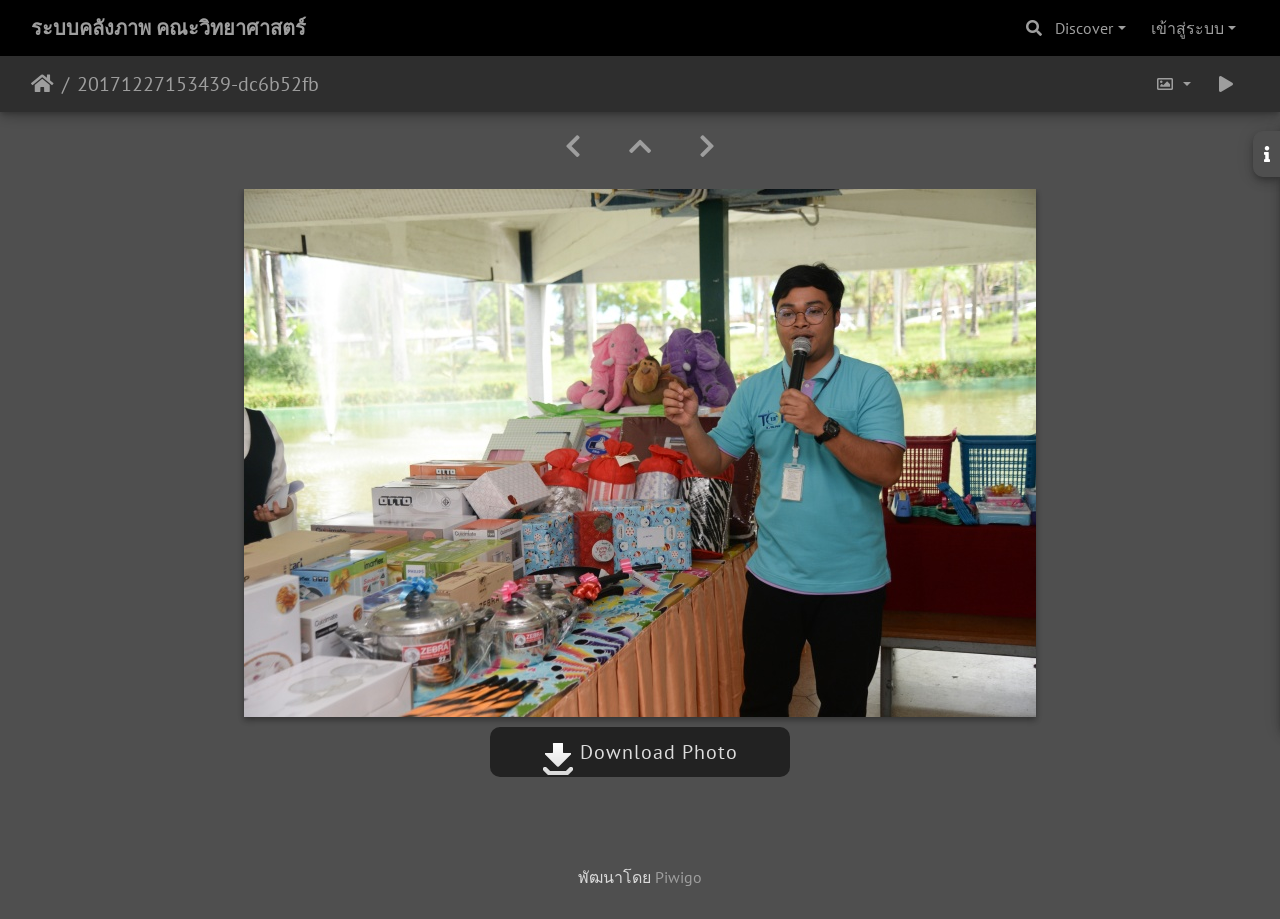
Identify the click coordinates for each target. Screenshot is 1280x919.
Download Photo (640, 752)
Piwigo (678, 877)
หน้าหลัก (42, 84)
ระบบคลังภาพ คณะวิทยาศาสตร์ (168, 28)
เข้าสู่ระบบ (1187, 28)
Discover (1084, 28)
